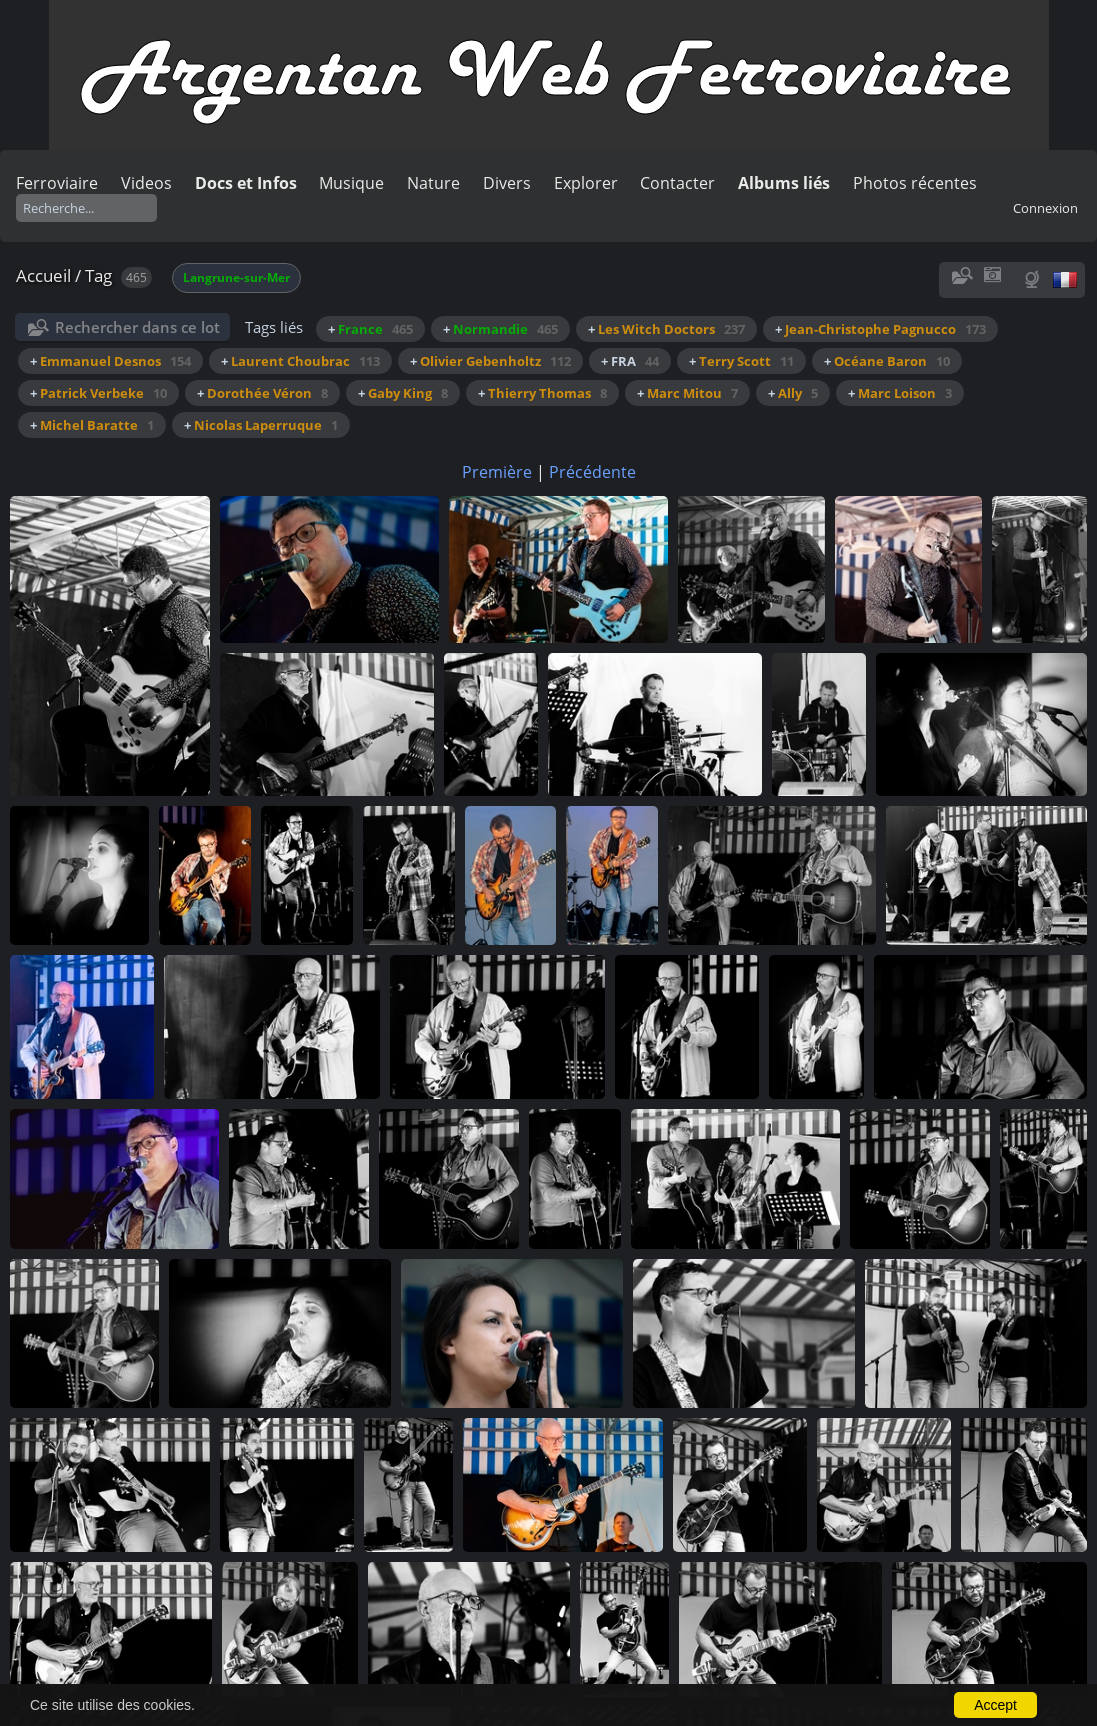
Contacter (677, 183)
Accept (995, 1705)
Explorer (586, 183)
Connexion (1045, 208)
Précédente (592, 472)
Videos (146, 183)
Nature (433, 183)
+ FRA (630, 361)
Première (497, 472)
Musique (351, 183)
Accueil (43, 275)
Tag (98, 275)
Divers (507, 183)
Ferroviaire (57, 183)
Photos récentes (915, 183)
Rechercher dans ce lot (137, 327)
